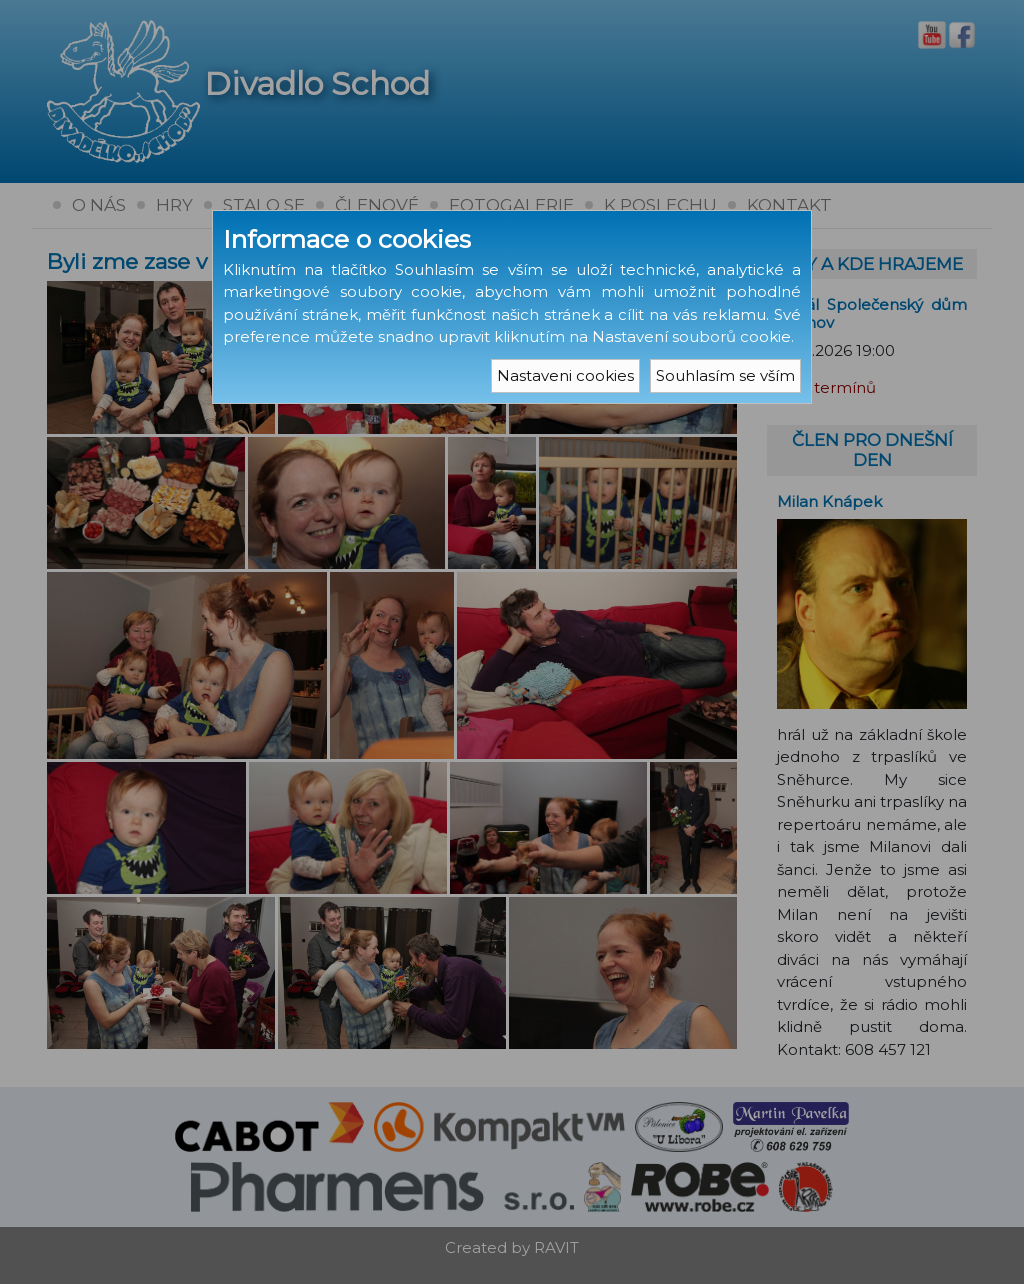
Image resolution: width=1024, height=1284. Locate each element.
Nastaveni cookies (565, 375)
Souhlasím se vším (725, 375)
